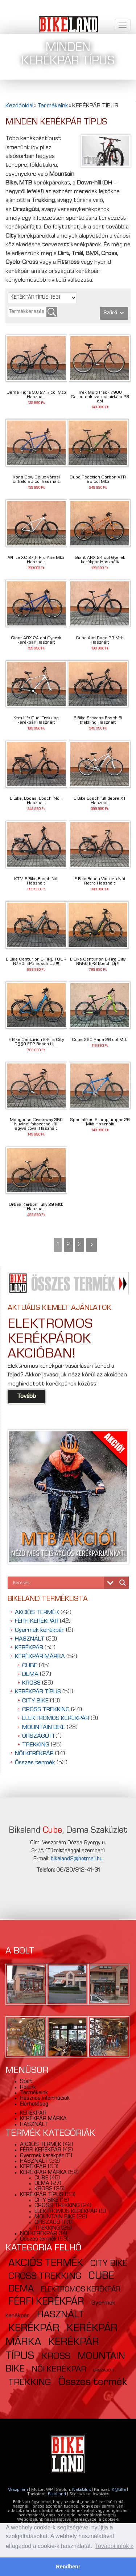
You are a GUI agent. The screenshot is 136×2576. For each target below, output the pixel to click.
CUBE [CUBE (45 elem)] (101, 2276)
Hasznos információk (45, 2099)
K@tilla (119, 2490)
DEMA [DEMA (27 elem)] (21, 2289)
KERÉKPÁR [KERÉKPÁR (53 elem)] (33, 2328)
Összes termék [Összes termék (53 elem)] (92, 2382)
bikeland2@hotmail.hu (77, 1859)
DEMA (30, 1674)
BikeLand (57, 2494)
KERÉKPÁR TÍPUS (38, 1692)
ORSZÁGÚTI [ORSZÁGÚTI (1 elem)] (103, 2371)
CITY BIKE (35, 1701)
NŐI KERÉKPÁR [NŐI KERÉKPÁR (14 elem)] (59, 2370)
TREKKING (35, 1745)
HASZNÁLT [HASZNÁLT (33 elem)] (60, 2315)
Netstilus (81, 2490)
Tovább (26, 1397)
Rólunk (28, 2088)
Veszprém (18, 2490)
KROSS (31, 1683)
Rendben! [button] (68, 2566)
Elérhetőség (34, 2104)
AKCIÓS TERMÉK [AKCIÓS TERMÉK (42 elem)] (45, 2264)
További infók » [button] (114, 2546)
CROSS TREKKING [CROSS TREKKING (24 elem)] (44, 2277)
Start (26, 2082)
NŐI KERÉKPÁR (34, 1754)
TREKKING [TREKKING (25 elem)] (29, 2383)
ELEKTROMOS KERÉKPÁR (55, 1719)
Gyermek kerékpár (40, 1630)
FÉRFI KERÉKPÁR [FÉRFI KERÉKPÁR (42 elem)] (46, 2302)
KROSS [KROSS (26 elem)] (56, 2357)
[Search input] (57, 1583)
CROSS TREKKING (46, 1710)
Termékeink (34, 2093)
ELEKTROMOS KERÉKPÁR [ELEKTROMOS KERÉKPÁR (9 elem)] (80, 2290)
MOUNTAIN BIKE (43, 1728)
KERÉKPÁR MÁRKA (40, 1657)
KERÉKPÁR (29, 1648)
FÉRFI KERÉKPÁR (36, 1621)
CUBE (29, 1666)
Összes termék (35, 1763)
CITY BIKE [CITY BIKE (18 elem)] (108, 2264)
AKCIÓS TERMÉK (37, 1613)
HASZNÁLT (30, 1639)
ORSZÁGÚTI (38, 1736)
